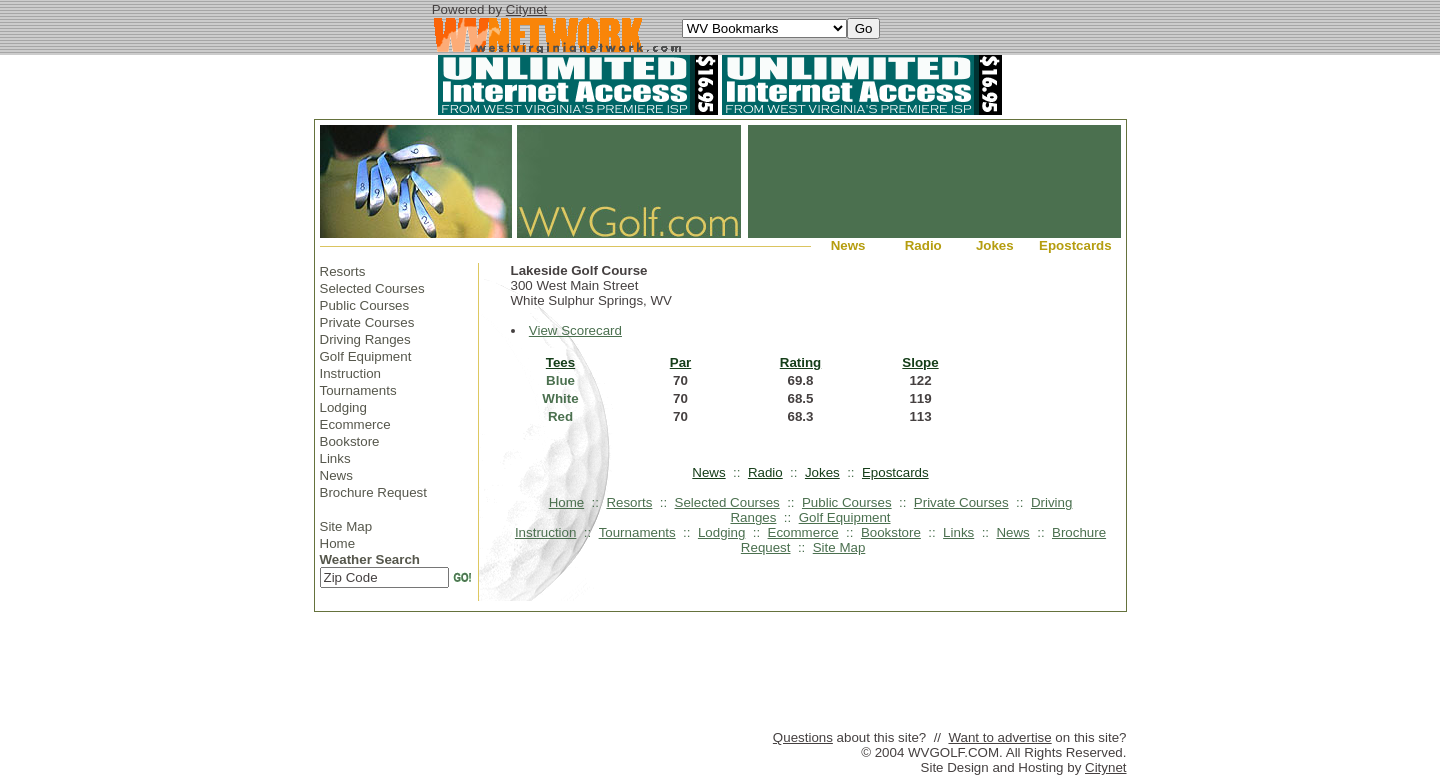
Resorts (343, 271)
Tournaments (358, 390)
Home (338, 543)
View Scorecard (575, 330)
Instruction (351, 373)
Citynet (526, 9)
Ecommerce (355, 424)
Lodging (343, 407)
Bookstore (350, 441)
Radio (923, 245)
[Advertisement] (720, 675)
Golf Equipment (366, 356)
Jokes (995, 245)
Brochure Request (373, 492)
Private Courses (367, 322)
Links (335, 458)
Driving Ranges (365, 339)
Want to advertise (999, 737)
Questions (803, 737)
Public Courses (365, 305)
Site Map (346, 526)
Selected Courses (372, 288)
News (848, 245)
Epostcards (1075, 245)
